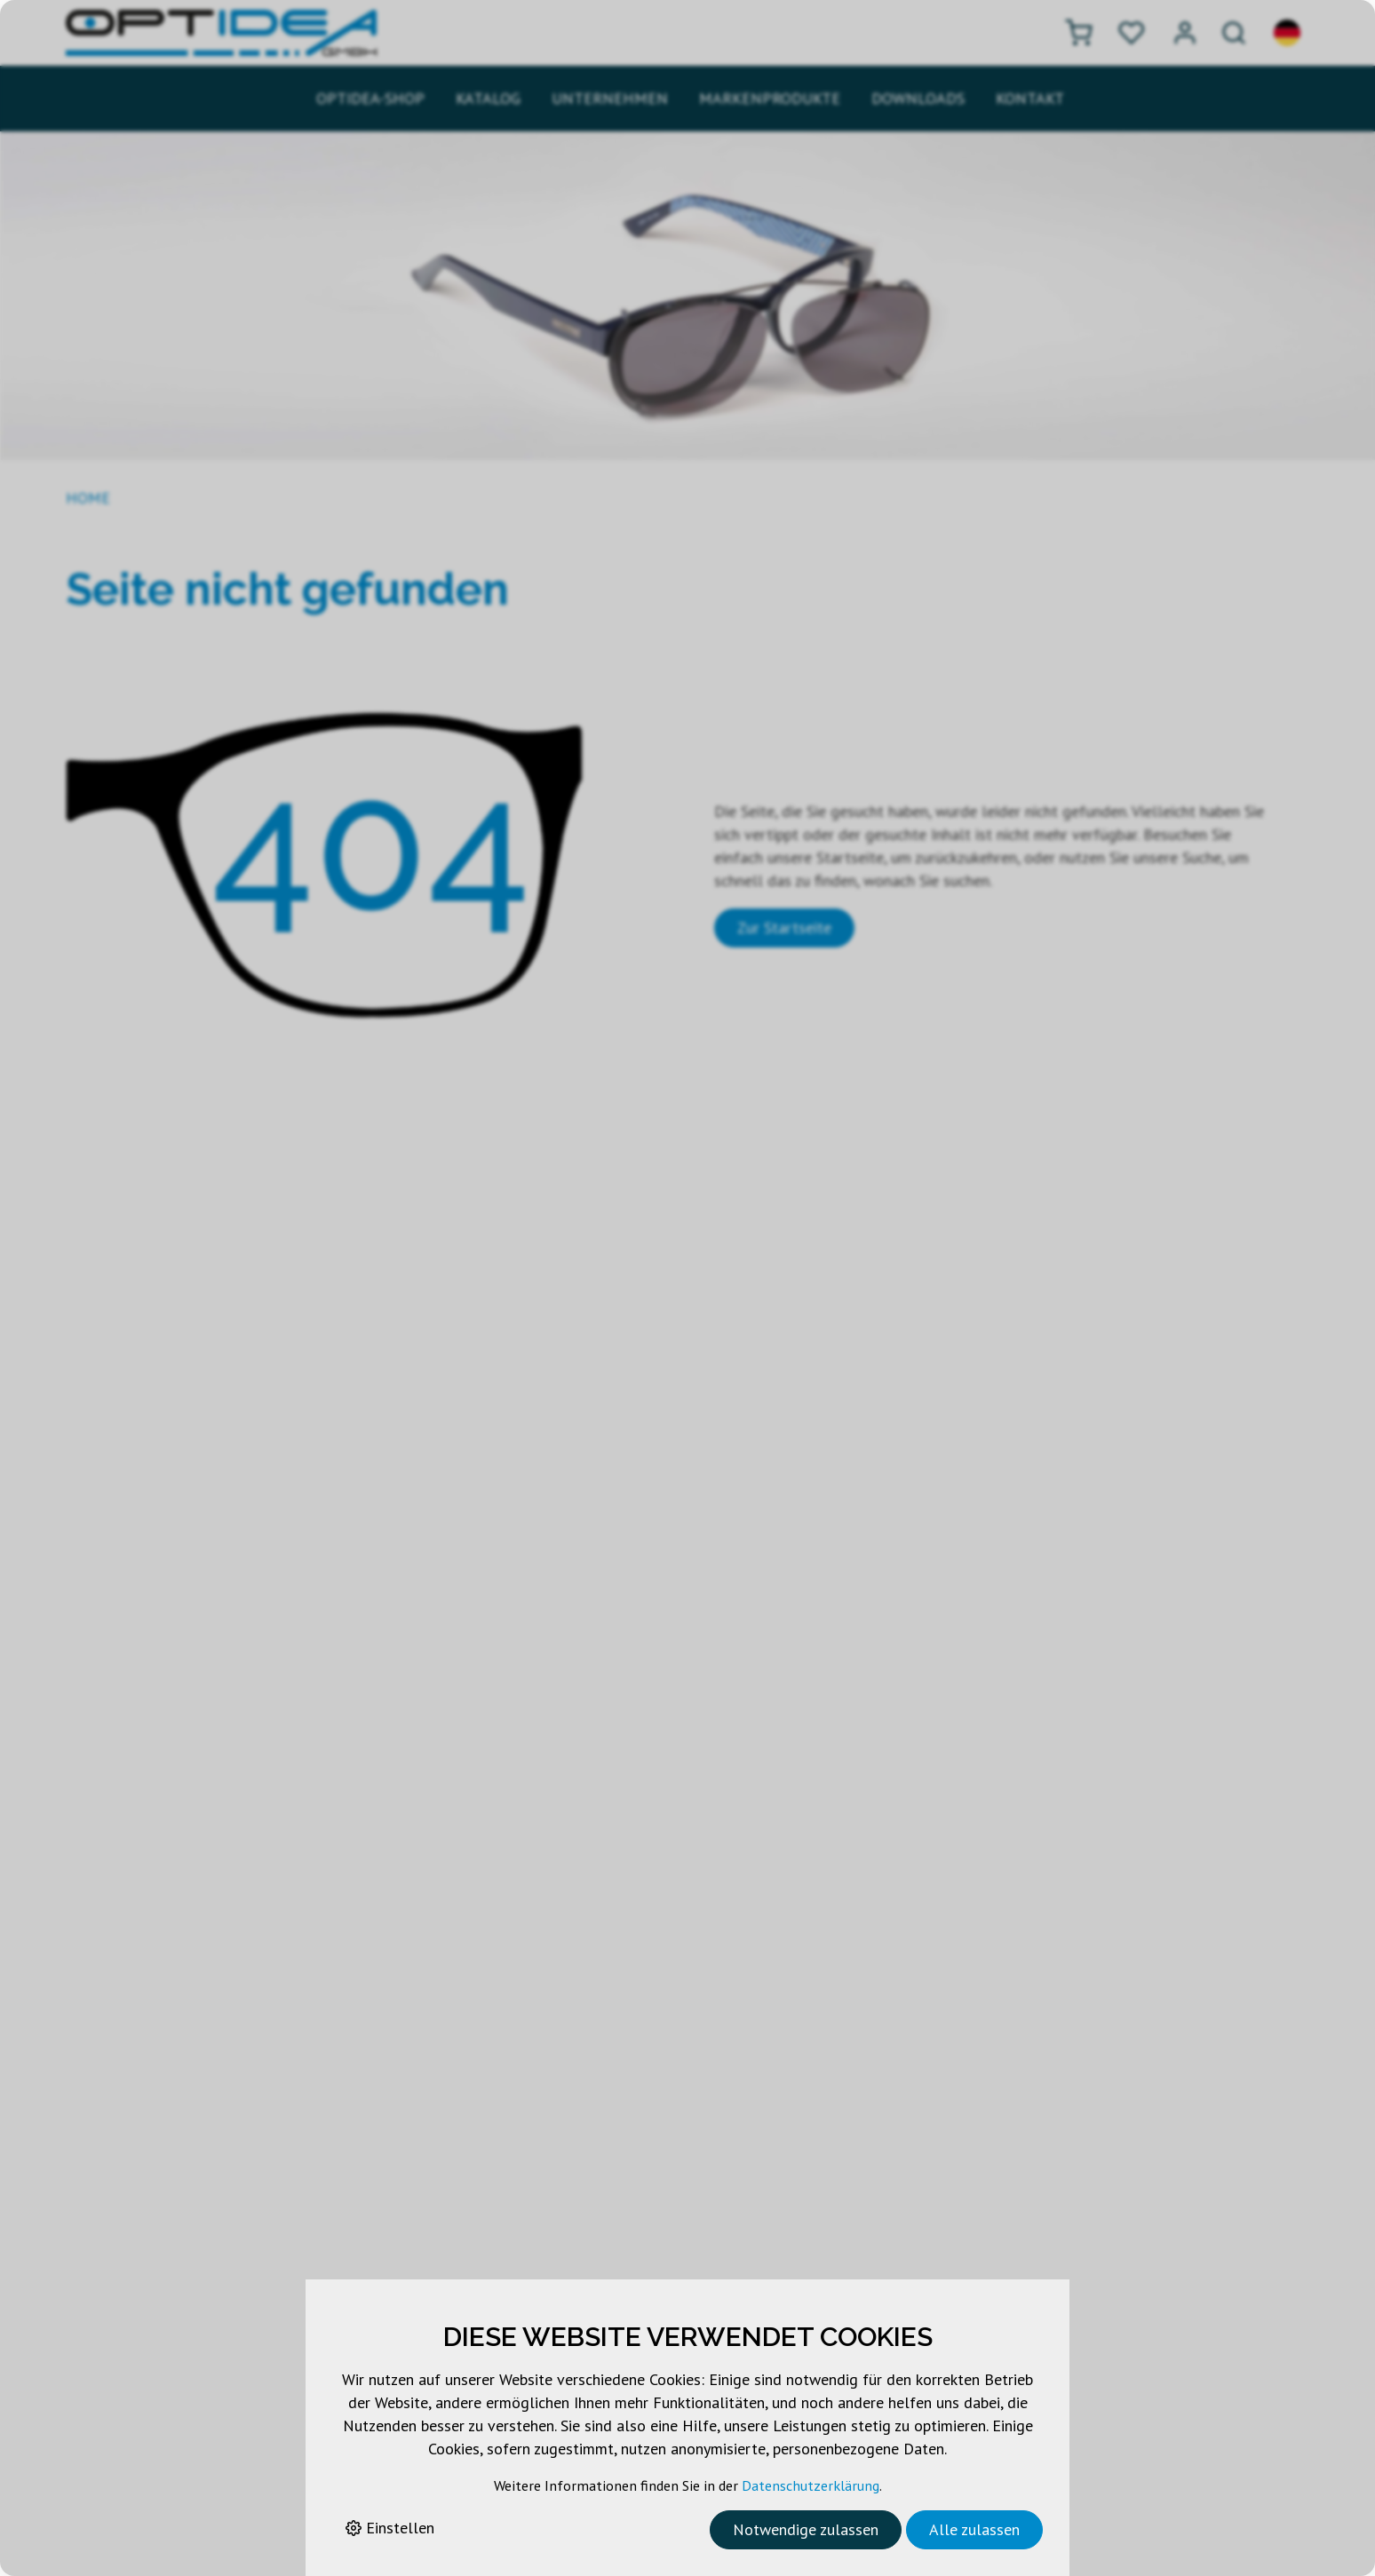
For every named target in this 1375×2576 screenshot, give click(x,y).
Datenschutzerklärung (810, 2485)
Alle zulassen (974, 2529)
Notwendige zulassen (805, 2529)
